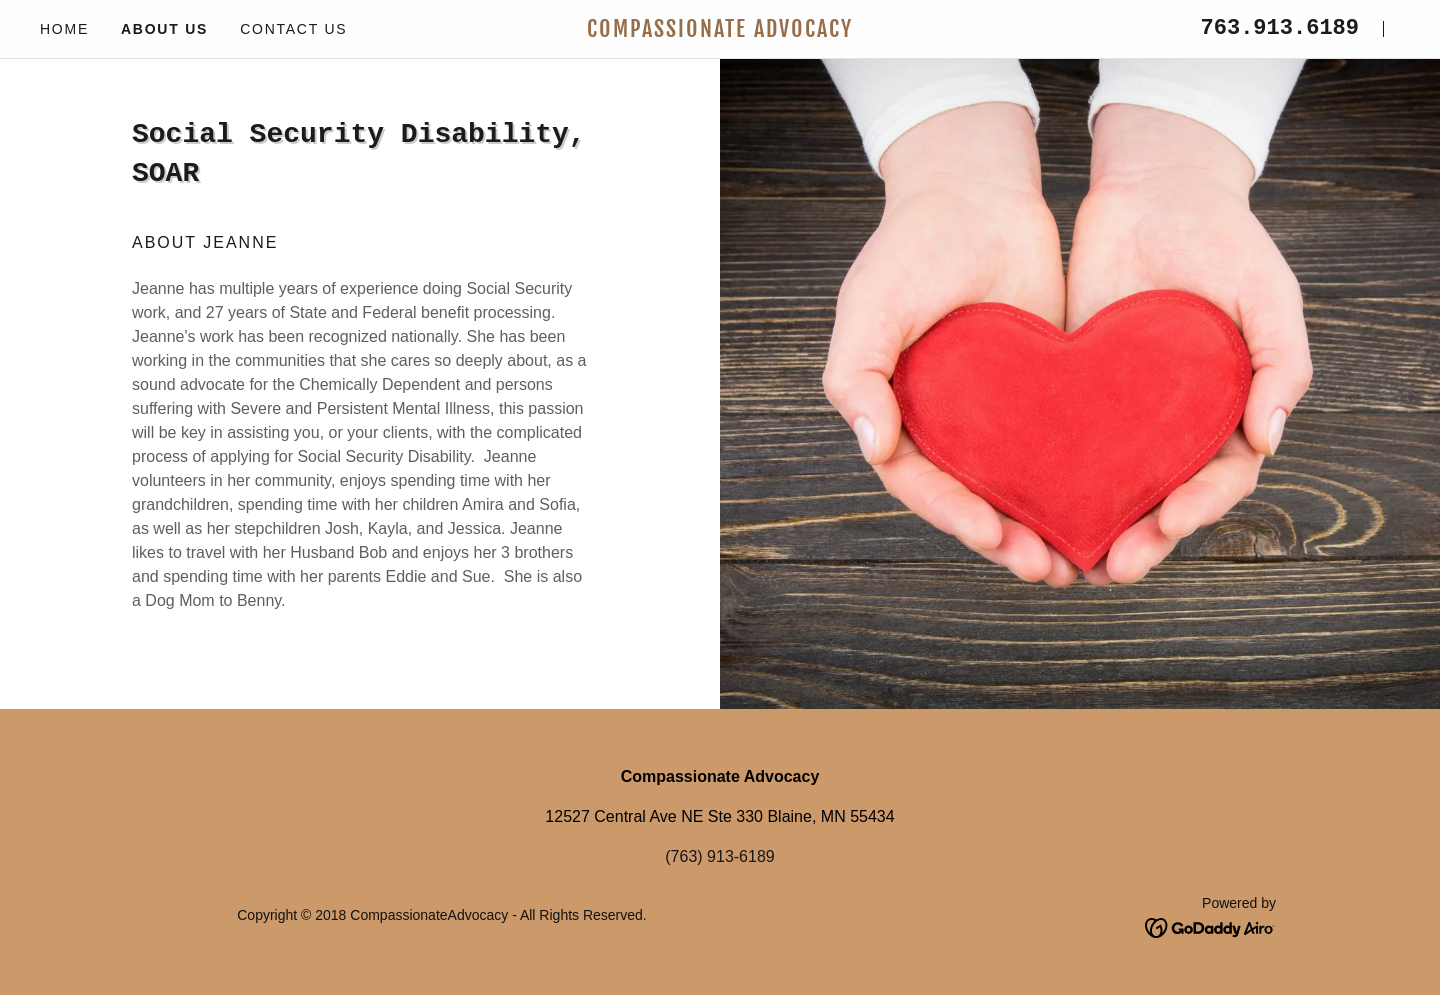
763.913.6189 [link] (1280, 28)
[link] (720, 31)
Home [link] (64, 29)
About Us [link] (164, 29)
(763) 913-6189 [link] (719, 856)
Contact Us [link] (293, 29)
